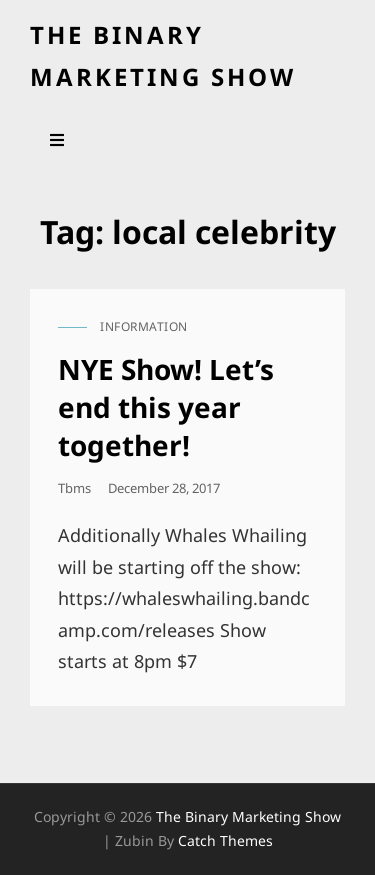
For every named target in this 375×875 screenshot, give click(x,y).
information (144, 326)
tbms (74, 488)
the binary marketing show (248, 816)
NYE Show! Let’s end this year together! (166, 407)
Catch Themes (225, 840)
